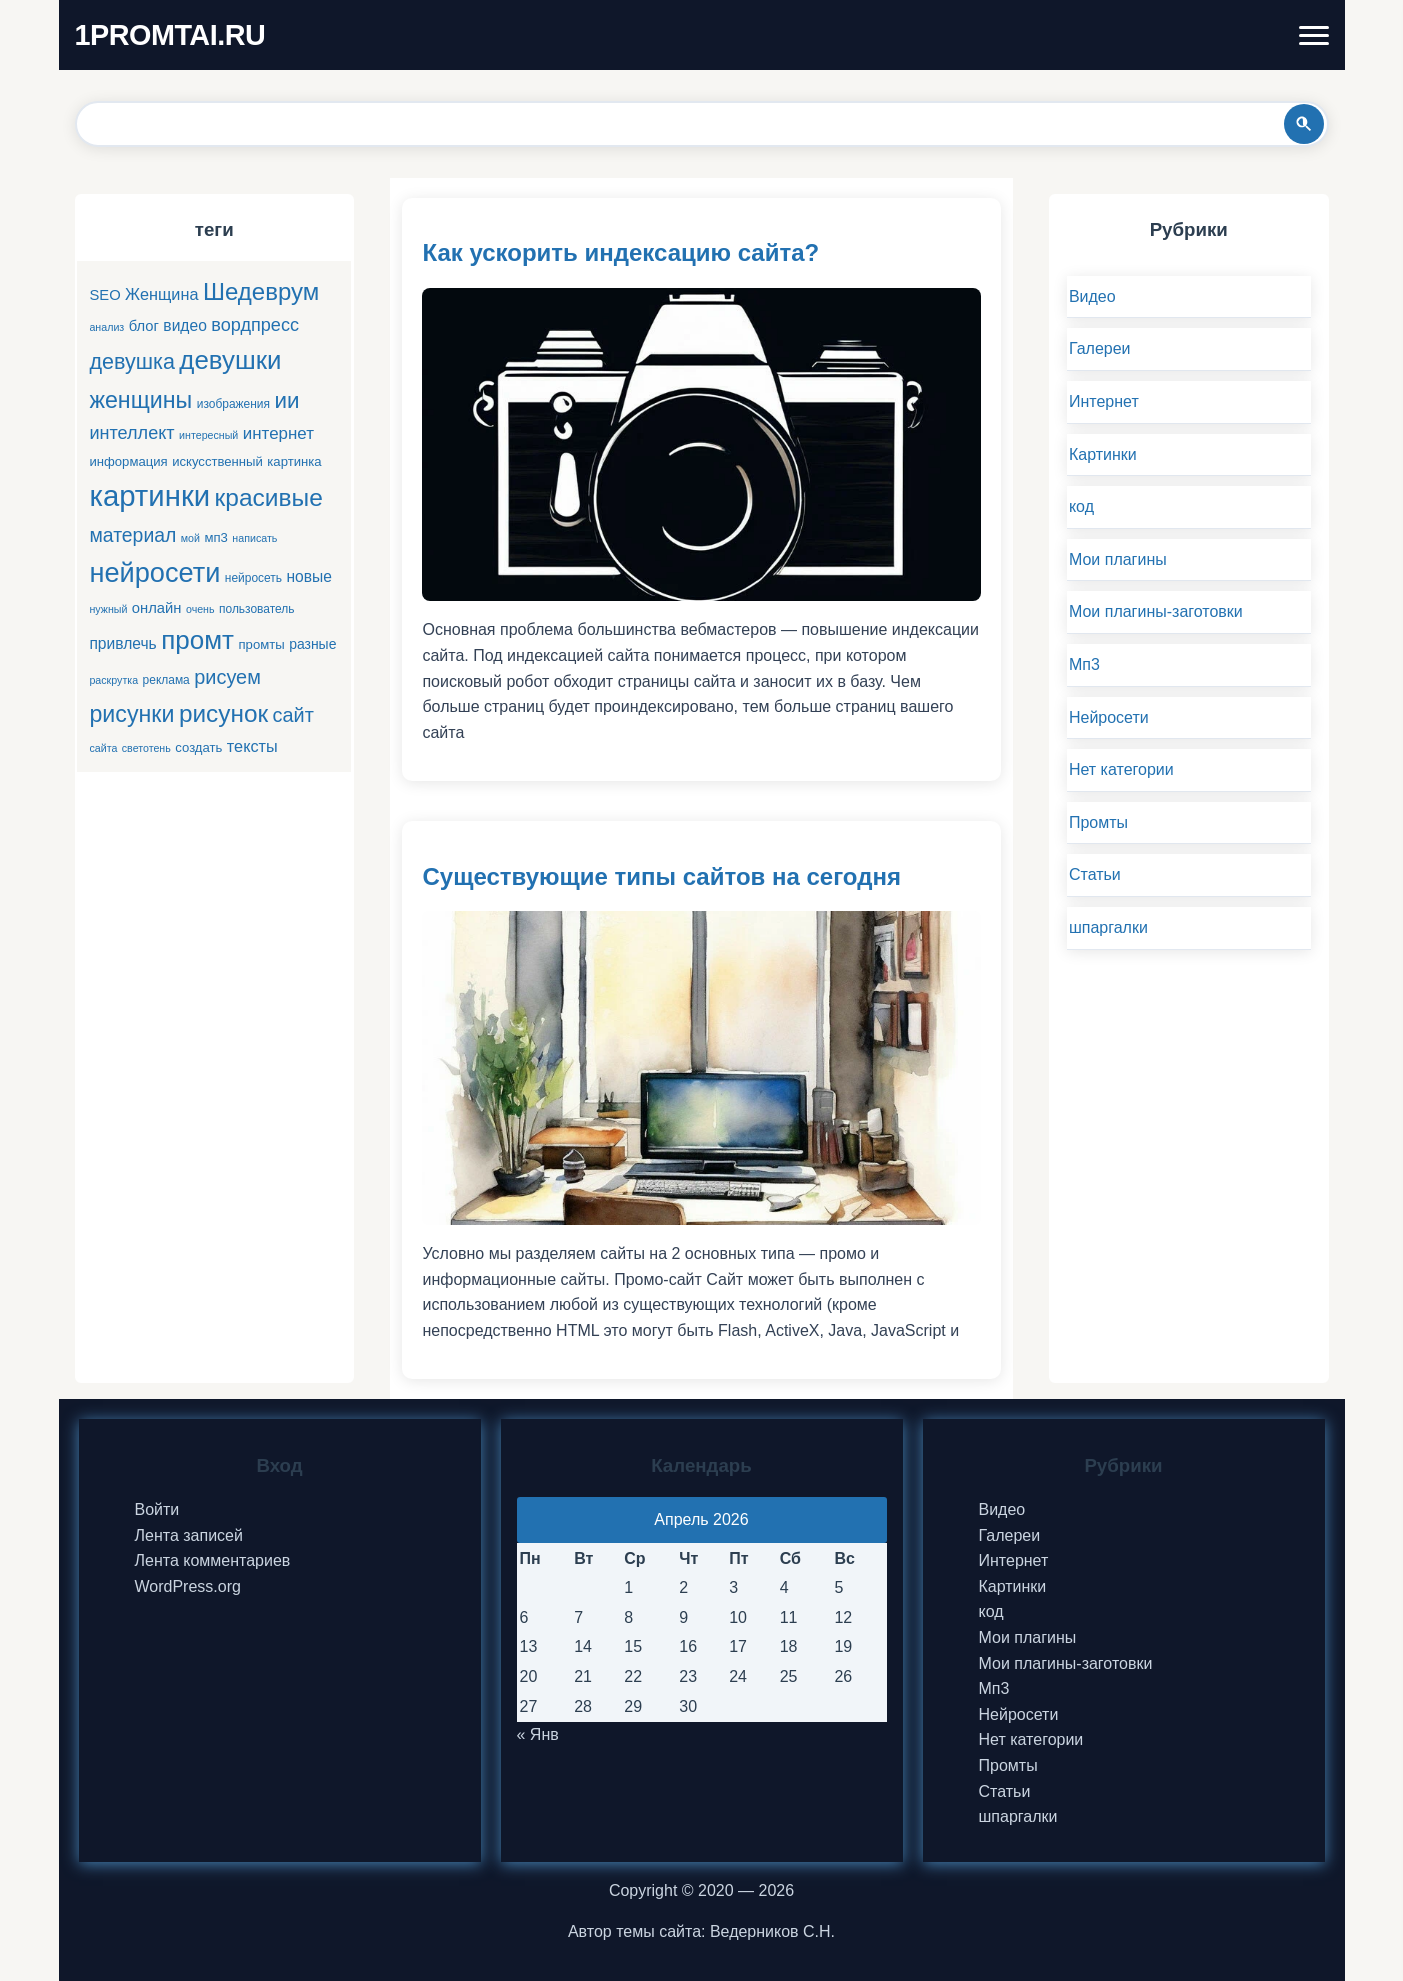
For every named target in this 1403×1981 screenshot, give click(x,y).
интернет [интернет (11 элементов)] (278, 433)
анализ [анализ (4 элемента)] (106, 327)
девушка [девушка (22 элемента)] (131, 361)
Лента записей (189, 1535)
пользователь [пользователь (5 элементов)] (257, 609)
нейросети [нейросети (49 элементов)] (154, 572)
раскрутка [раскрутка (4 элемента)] (113, 680)
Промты (1098, 822)
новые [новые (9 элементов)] (310, 576)
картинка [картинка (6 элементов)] (294, 461)
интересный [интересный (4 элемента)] (208, 435)
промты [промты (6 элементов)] (261, 644)
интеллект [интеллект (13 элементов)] (131, 433)
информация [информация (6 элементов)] (128, 461)
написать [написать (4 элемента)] (254, 538)
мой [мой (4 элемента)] (190, 538)
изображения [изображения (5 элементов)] (233, 404)
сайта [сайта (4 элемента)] (103, 748)
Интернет (1104, 401)
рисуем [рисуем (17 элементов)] (227, 677)
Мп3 (1084, 664)
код (1081, 506)
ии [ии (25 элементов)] (287, 400)
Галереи (1100, 348)
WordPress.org (188, 1586)
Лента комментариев (213, 1560)
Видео (1092, 296)
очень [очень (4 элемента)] (200, 609)
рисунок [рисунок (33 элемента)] (223, 713)
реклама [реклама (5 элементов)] (166, 680)
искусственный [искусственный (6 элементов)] (217, 461)
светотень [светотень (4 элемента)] (146, 748)
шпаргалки (1108, 927)
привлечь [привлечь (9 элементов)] (122, 643)
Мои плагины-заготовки (1156, 611)
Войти (157, 1509)
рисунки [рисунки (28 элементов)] (131, 714)
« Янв (538, 1734)
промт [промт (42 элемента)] (197, 640)
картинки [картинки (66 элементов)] (149, 495)
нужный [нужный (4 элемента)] (108, 609)
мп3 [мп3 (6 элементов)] (215, 537)
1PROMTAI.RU (170, 35)
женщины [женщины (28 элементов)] (140, 400)
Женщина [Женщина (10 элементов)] (161, 294)
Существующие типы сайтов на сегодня (661, 876)
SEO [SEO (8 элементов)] (104, 295)
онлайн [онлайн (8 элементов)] (157, 608)
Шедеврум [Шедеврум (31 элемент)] (261, 291)
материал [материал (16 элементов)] (132, 535)
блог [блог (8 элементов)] (144, 326)
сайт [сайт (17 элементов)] (293, 715)
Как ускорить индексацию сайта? (620, 252)
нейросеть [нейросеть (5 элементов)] (253, 578)
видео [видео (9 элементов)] (184, 325)
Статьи (1095, 874)
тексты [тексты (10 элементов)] (252, 746)
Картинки (1103, 454)
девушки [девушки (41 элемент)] (230, 360)
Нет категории (1121, 769)
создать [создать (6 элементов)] (198, 747)
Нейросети (1109, 717)
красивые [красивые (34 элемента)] (269, 497)
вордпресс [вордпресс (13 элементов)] (255, 325)
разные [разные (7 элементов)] (312, 644)
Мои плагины (1118, 559)
